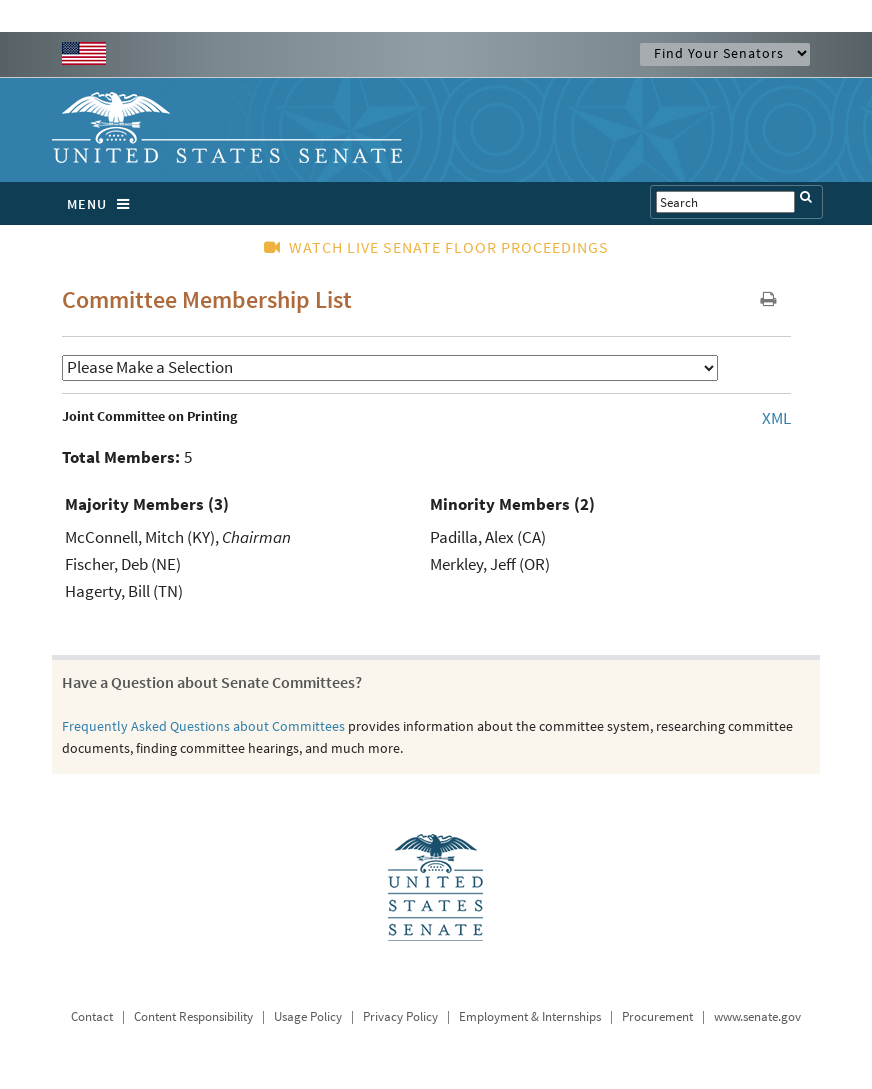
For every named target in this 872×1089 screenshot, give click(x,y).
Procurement (657, 1016)
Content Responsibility (193, 1016)
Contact (92, 1016)
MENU (103, 204)
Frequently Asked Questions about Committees (203, 726)
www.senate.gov (757, 1016)
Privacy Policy (400, 1016)
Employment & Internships (530, 1016)
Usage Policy (308, 1016)
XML (776, 418)
